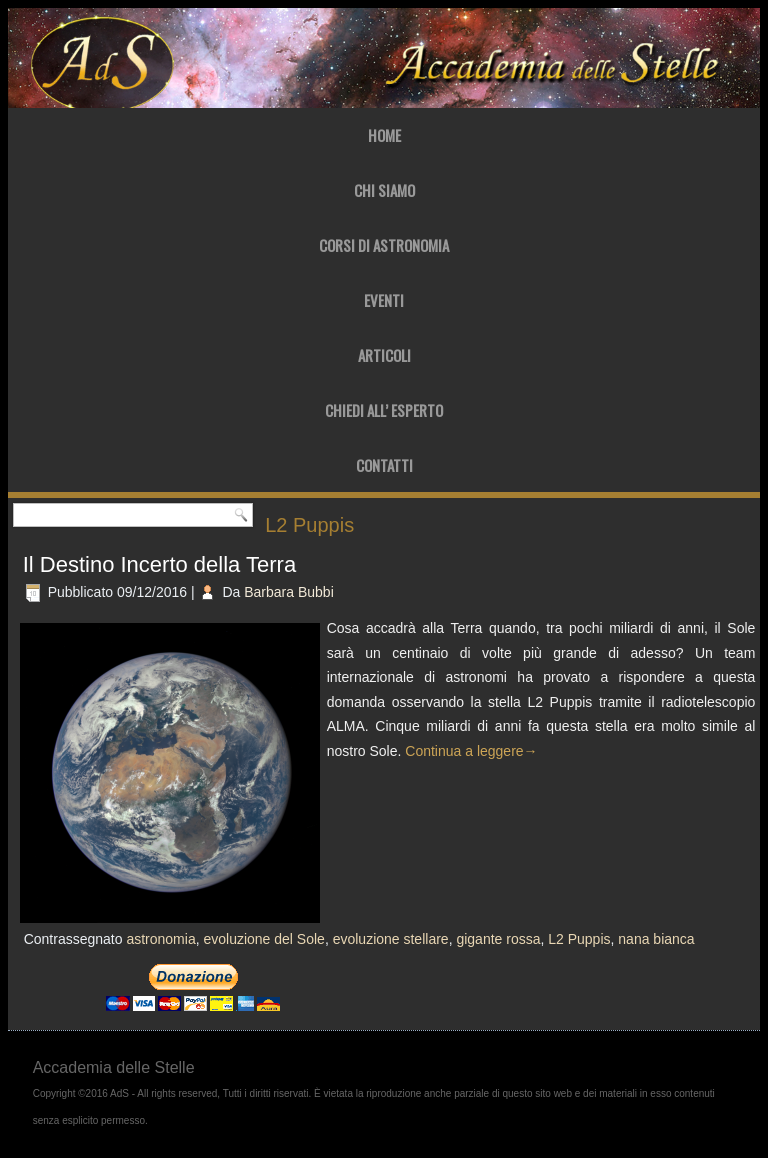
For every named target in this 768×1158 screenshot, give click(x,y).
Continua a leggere (471, 751)
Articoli (384, 355)
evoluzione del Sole (263, 939)
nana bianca (656, 939)
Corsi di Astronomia (384, 245)
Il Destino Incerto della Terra (160, 564)
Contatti (384, 465)
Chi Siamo (384, 190)
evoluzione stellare (391, 939)
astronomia (160, 939)
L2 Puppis (579, 939)
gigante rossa (498, 939)
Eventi (384, 300)
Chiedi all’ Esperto (384, 410)
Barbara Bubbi (289, 592)
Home (384, 135)
